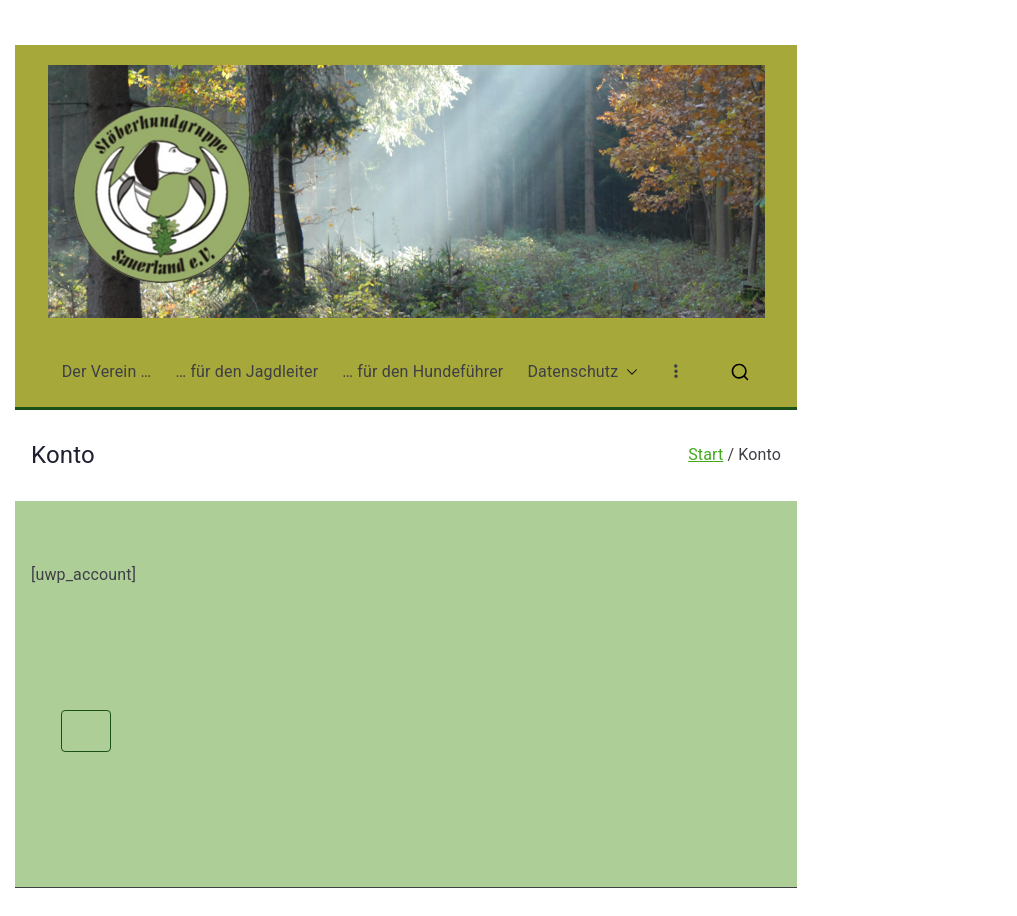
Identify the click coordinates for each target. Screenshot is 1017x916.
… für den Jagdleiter (246, 371)
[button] (628, 372)
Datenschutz (582, 372)
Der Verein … (107, 371)
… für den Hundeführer (422, 371)
